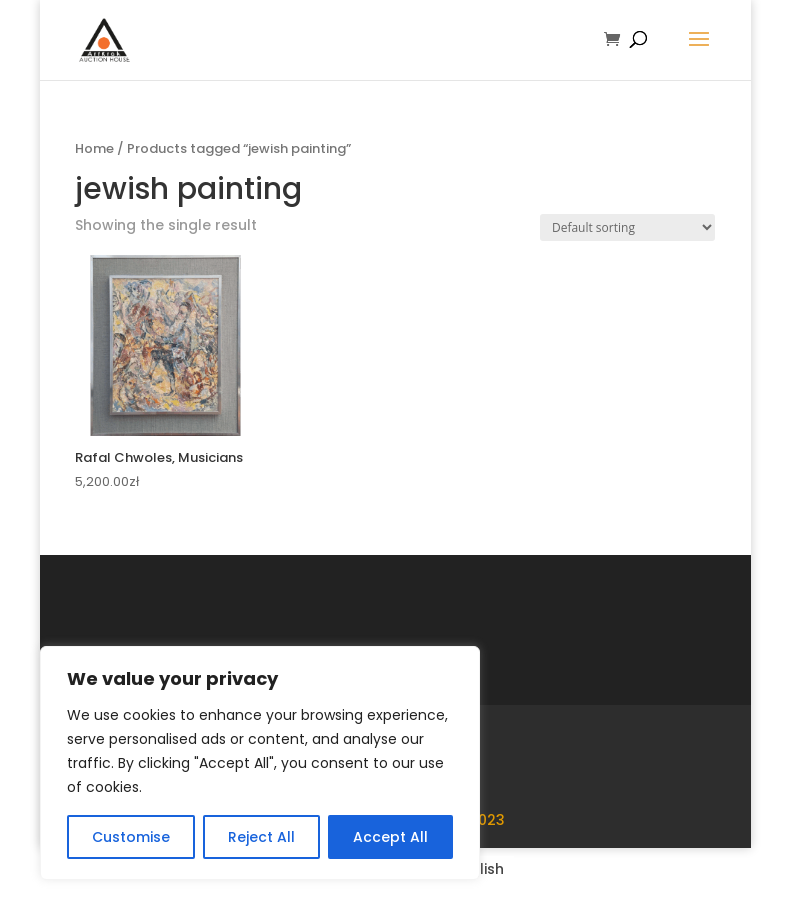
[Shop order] (627, 227)
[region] (260, 763)
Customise (131, 837)
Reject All (261, 837)
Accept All (390, 837)
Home (94, 148)
